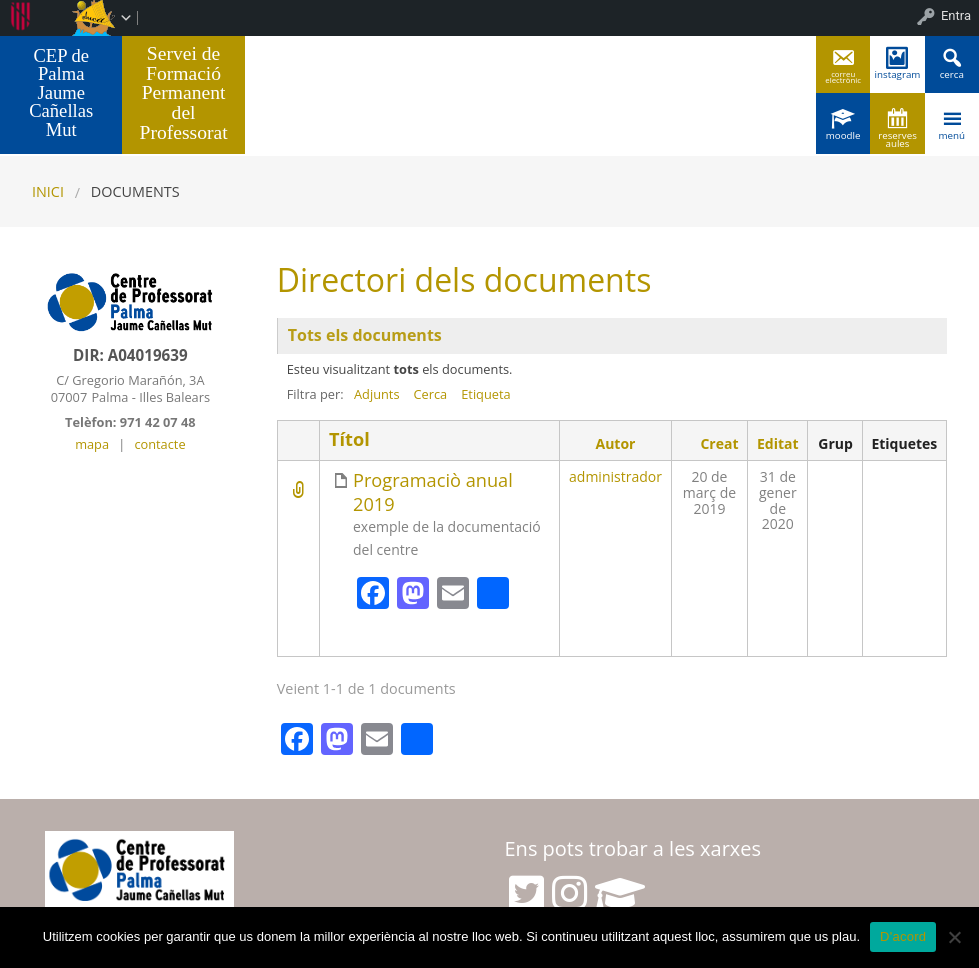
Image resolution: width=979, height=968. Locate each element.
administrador (615, 476)
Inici (48, 191)
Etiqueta (485, 394)
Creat (719, 443)
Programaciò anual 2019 (433, 492)
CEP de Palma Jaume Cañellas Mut (61, 92)
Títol (349, 439)
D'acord (903, 936)
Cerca (431, 394)
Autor (616, 443)
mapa (92, 444)
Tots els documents (365, 335)
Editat (778, 443)
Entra (956, 15)
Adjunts (377, 394)
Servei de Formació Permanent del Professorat (184, 92)
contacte (159, 444)
